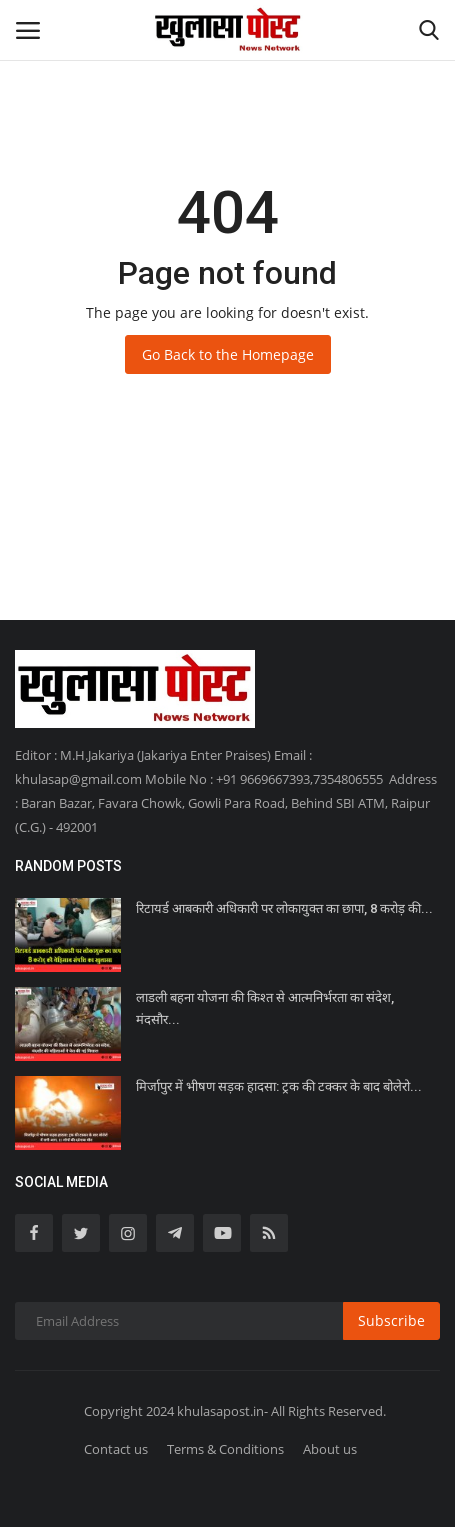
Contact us (116, 1449)
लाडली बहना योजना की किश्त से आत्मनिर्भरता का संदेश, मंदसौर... (265, 1008)
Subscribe (391, 1320)
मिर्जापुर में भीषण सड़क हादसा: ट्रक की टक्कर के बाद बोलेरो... (279, 1086)
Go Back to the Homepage (228, 354)
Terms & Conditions (225, 1449)
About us (330, 1449)
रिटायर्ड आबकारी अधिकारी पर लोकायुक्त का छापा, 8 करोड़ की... (284, 908)
